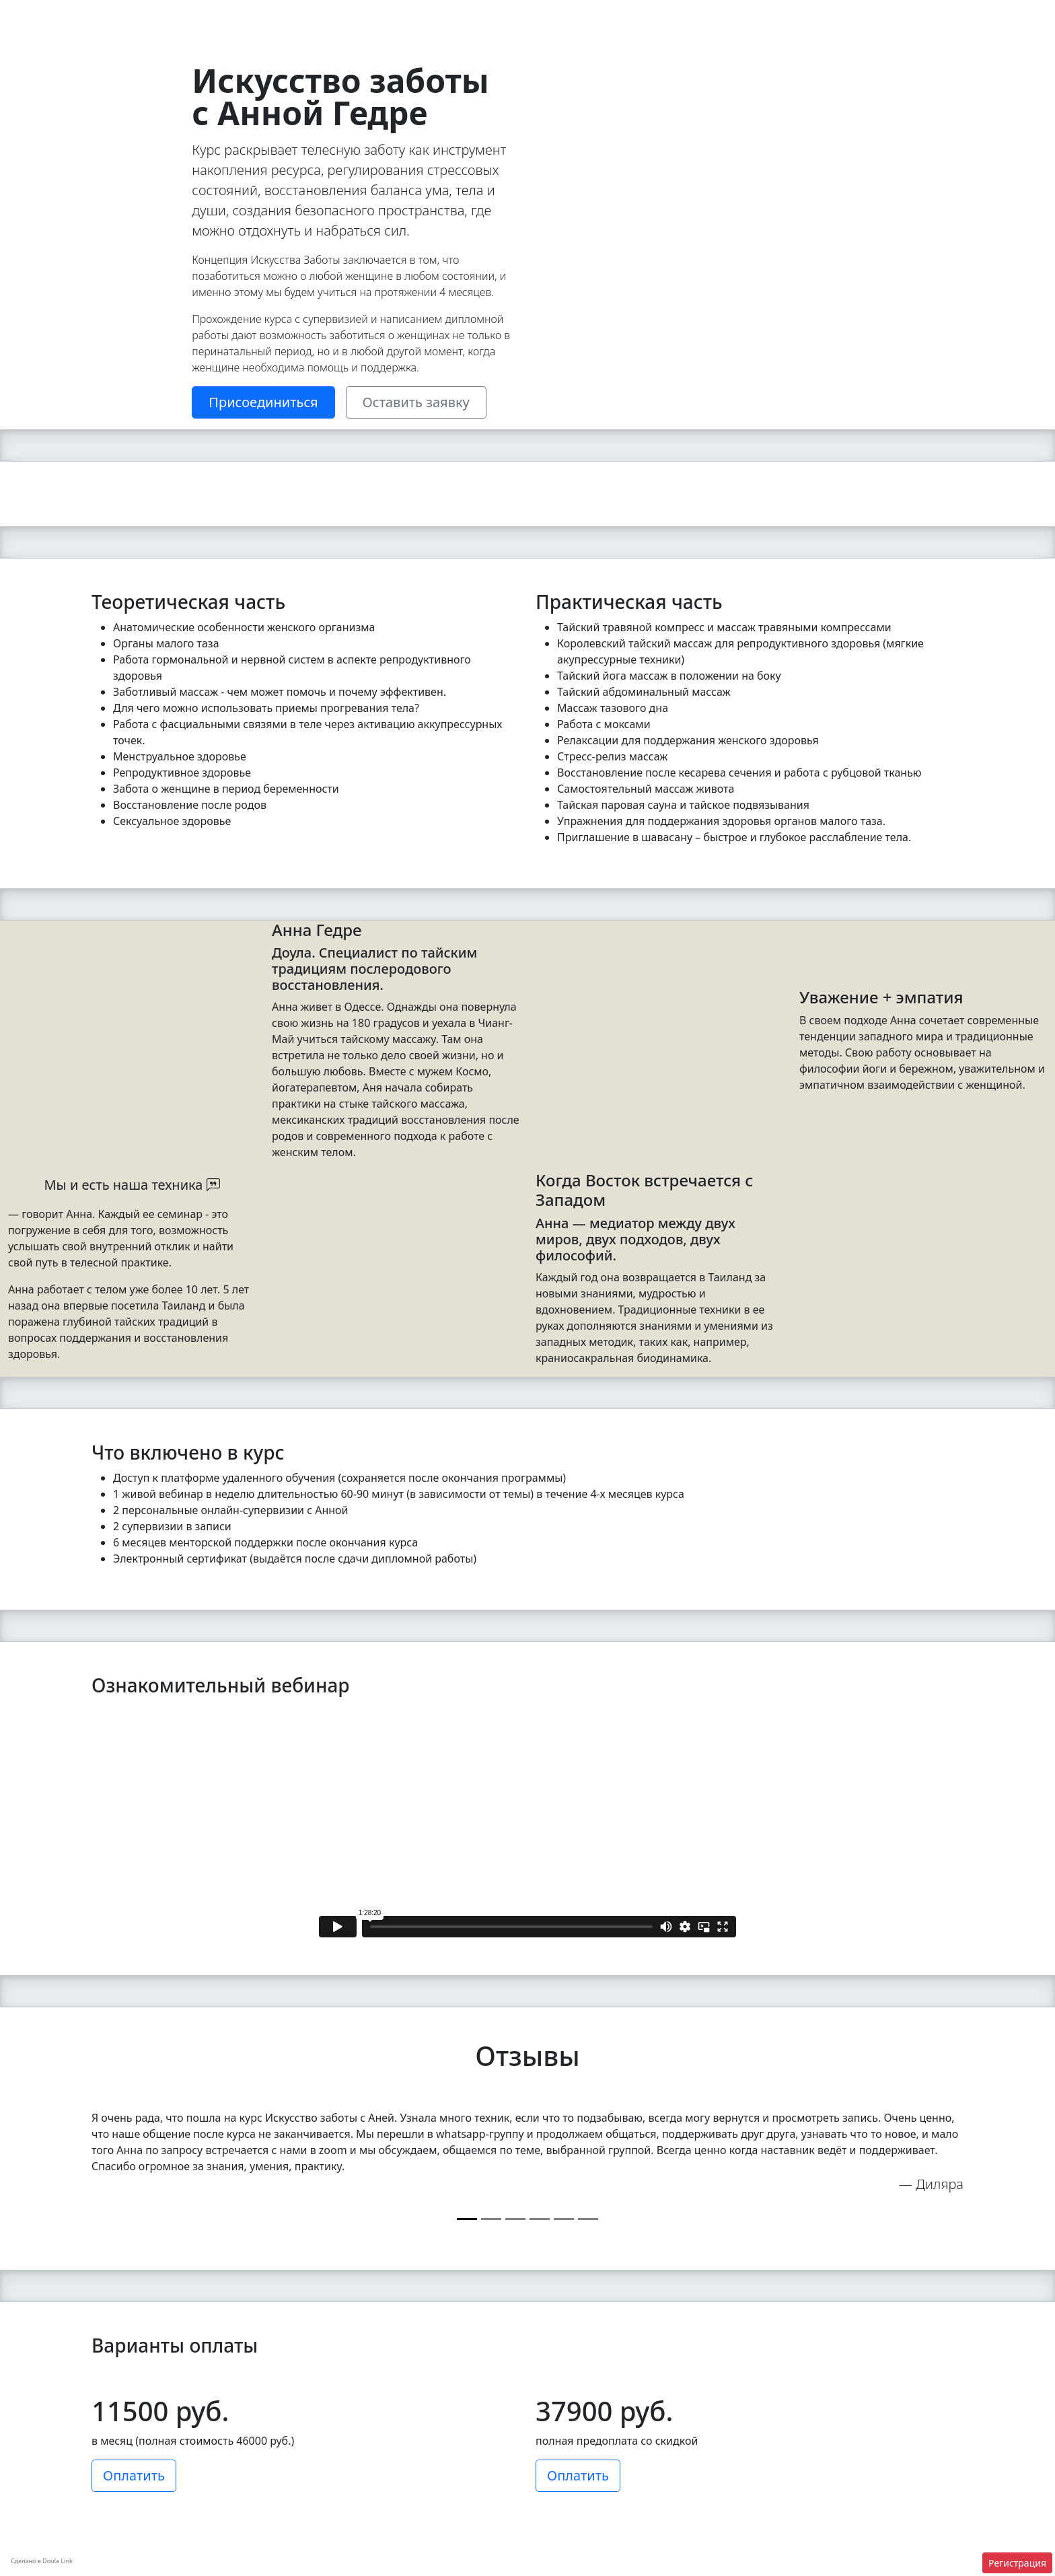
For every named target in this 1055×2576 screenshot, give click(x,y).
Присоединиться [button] (263, 402)
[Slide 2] (450, 475)
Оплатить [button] (134, 2475)
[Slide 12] (590, 475)
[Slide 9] (549, 475)
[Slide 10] (563, 475)
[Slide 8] (535, 475)
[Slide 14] (619, 475)
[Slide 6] (506, 475)
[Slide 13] (604, 475)
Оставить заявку (416, 402)
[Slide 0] (467, 2219)
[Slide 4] (479, 475)
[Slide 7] (520, 475)
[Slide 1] (436, 475)
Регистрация (1017, 2562)
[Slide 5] (493, 475)
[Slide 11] (576, 475)
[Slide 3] (465, 475)
